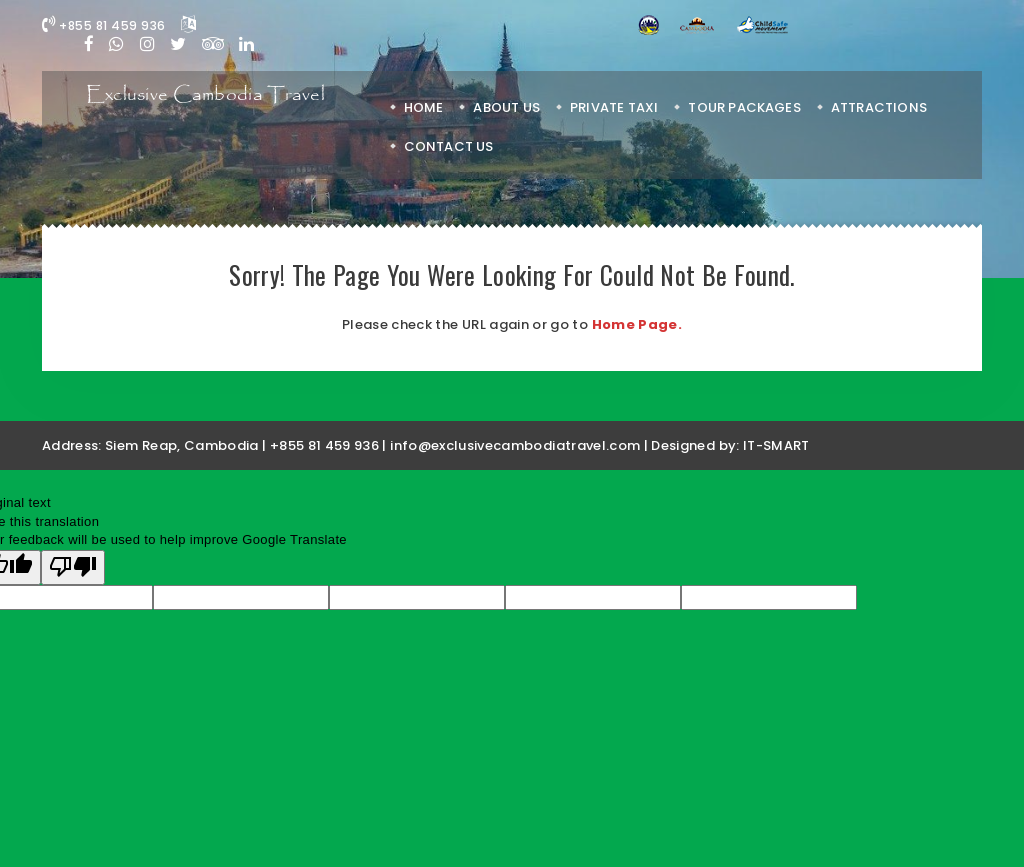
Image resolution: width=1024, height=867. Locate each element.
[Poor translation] (73, 568)
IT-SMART (776, 445)
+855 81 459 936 (104, 25)
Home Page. (637, 324)
